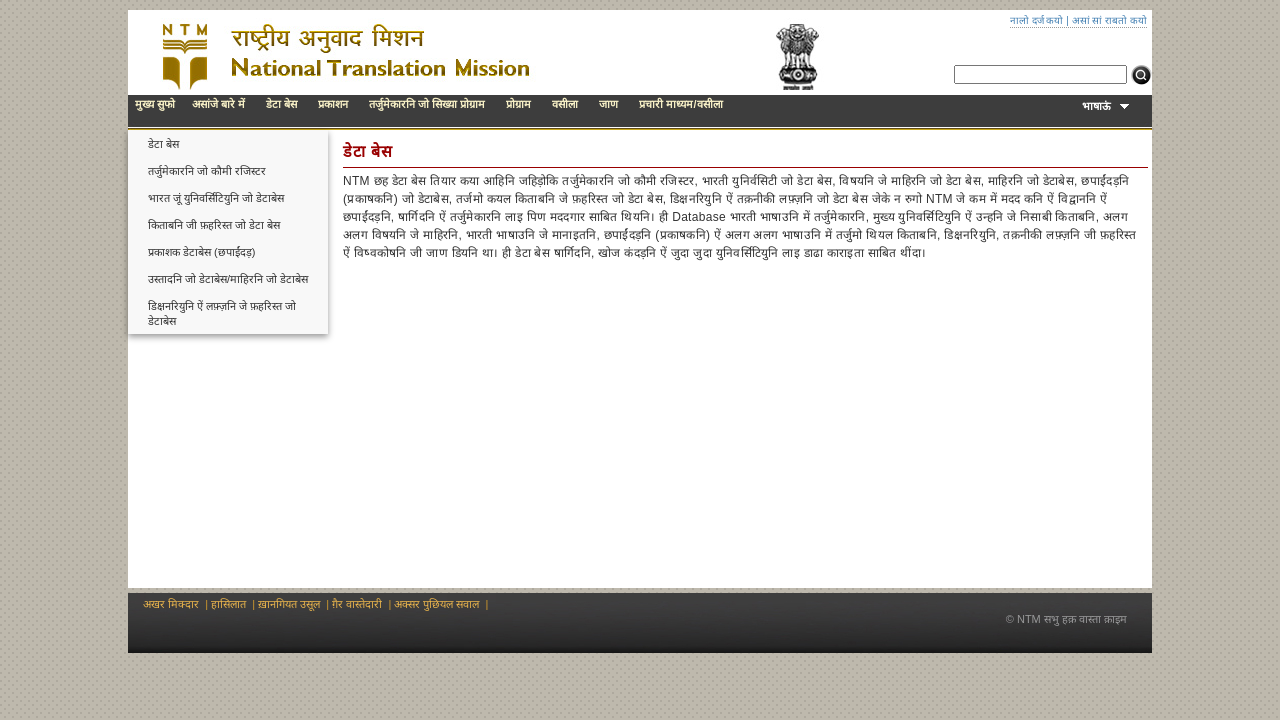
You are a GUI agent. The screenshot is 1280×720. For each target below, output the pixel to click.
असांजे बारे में (218, 104)
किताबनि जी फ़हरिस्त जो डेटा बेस (214, 225)
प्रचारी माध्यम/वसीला (680, 104)
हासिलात (228, 604)
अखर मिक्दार (171, 604)
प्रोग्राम (518, 104)
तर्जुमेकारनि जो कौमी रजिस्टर (207, 171)
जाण (608, 104)
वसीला (565, 104)
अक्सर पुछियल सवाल (436, 604)
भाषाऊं (1105, 106)
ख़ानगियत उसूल (289, 604)
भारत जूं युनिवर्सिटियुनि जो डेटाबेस (216, 198)
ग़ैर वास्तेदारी (357, 604)
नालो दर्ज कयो (1037, 20)
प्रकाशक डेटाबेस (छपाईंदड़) (201, 252)
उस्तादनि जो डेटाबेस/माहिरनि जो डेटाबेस (228, 279)
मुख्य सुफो (155, 104)
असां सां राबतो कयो (1109, 20)
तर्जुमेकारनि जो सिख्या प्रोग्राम (427, 104)
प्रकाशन (333, 104)
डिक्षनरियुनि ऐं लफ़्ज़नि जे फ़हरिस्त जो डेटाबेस (222, 313)
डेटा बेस (281, 104)
